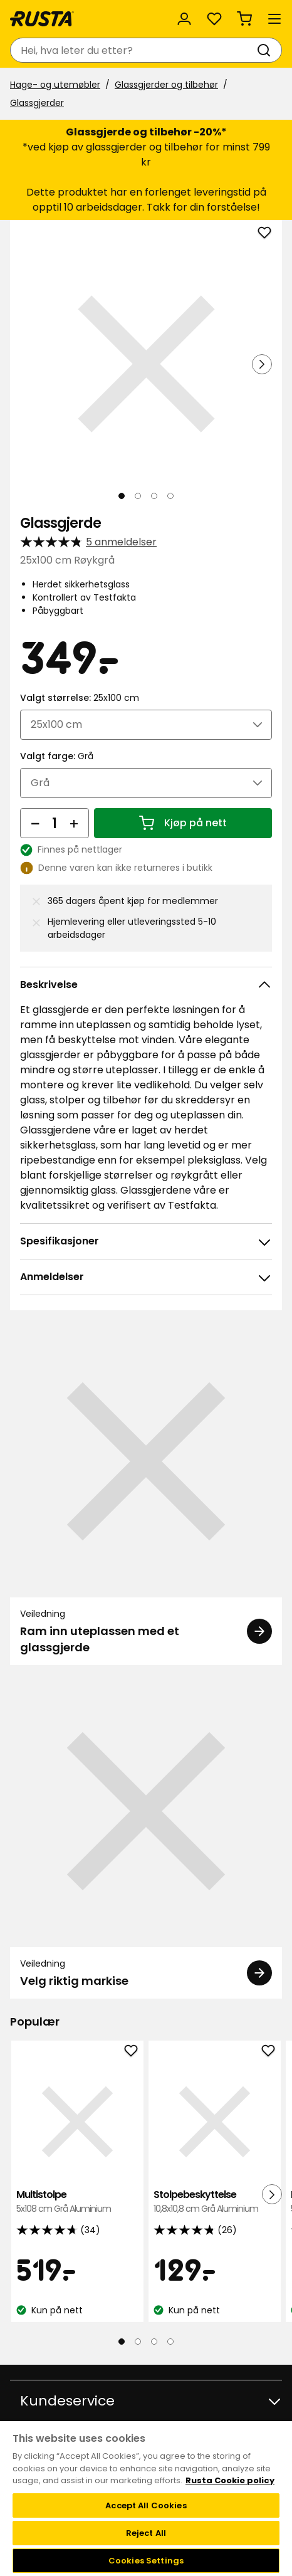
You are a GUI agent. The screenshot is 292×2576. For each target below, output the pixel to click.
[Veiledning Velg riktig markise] (146, 1837)
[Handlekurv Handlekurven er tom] (244, 19)
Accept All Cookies (145, 2505)
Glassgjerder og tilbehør (166, 84)
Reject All (146, 2533)
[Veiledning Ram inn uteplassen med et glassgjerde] (146, 1494)
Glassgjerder (37, 103)
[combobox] (133, 50)
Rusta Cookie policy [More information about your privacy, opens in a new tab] (229, 2480)
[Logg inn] (184, 19)
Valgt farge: (56, 756)
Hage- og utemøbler (55, 84)
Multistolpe (77, 2202)
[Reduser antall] (35, 823)
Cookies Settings (146, 2561)
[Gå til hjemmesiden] (42, 18)
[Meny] (274, 19)
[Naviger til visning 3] (154, 496)
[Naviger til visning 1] (121, 496)
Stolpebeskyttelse (215, 2202)
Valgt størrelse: (79, 697)
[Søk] (266, 50)
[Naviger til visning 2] (138, 496)
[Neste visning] (262, 364)
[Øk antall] (74, 823)
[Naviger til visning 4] (170, 496)
